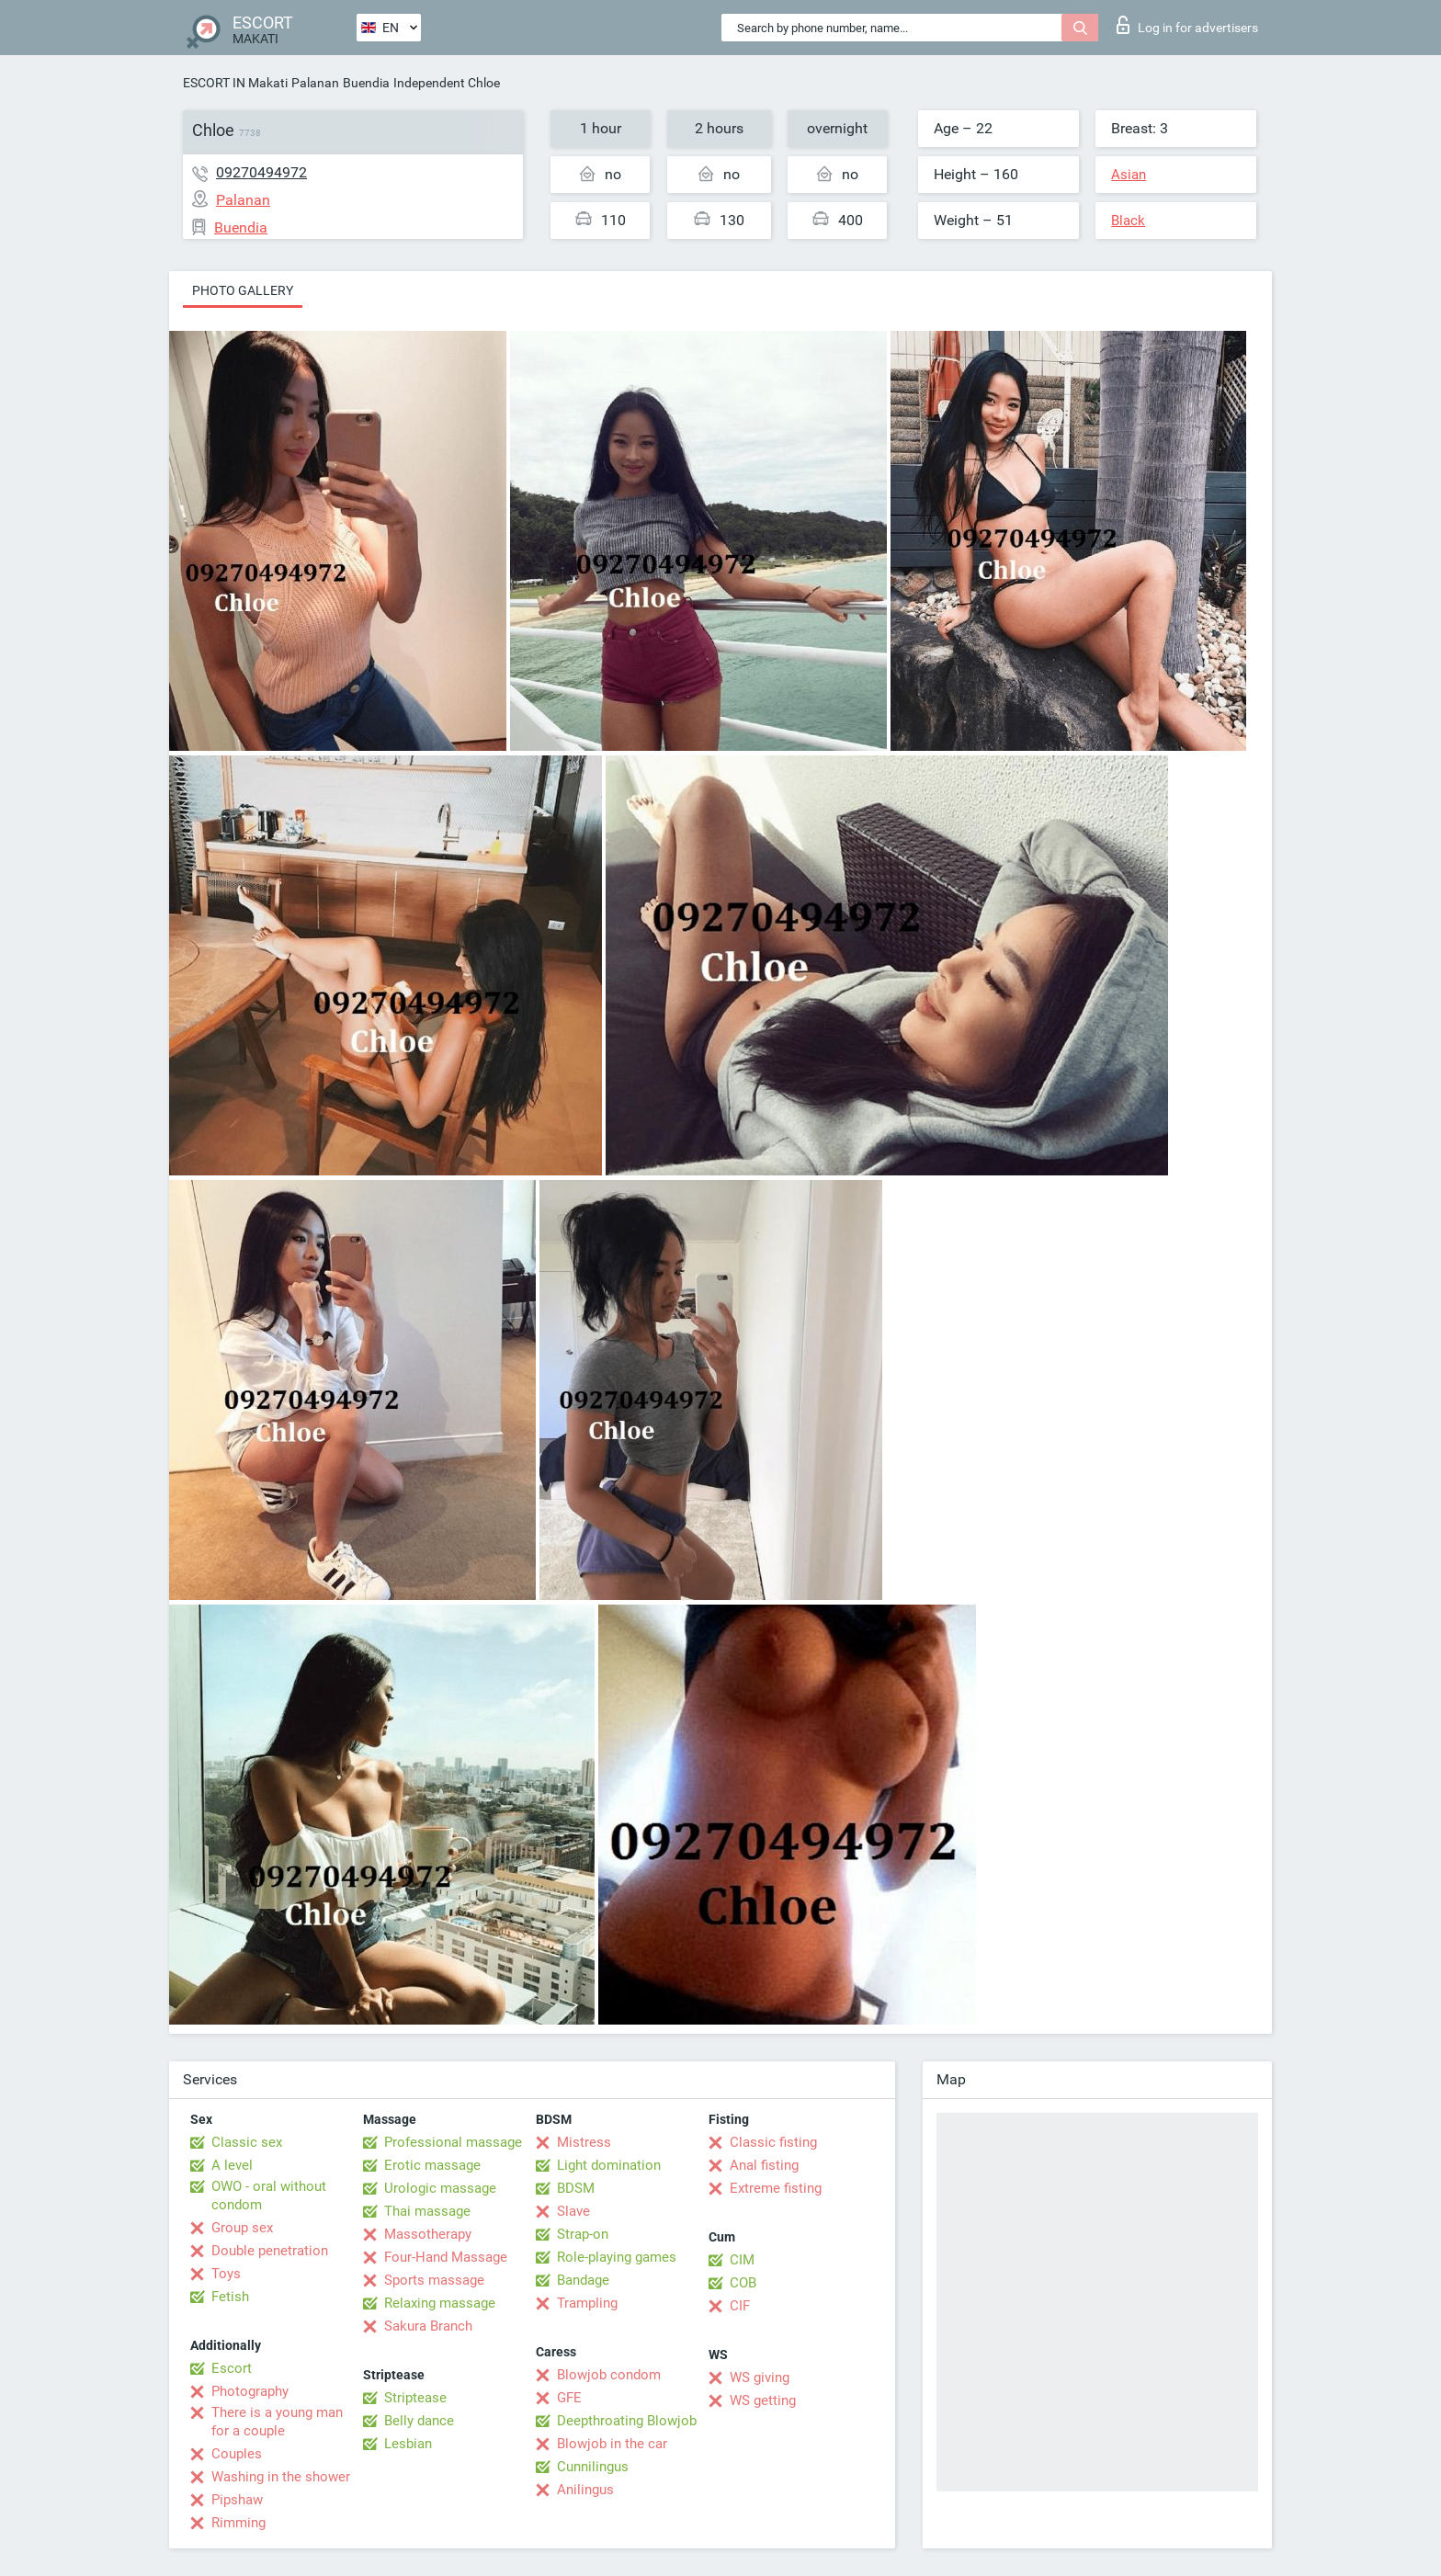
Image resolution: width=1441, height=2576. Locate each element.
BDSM (576, 2188)
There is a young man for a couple (277, 2421)
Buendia (366, 82)
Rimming (238, 2522)
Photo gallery (242, 290)
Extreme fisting (776, 2188)
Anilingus (585, 2489)
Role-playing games (616, 2257)
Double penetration (269, 2250)
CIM (742, 2260)
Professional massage (453, 2142)
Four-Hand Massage (445, 2257)
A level (232, 2165)
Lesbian (408, 2443)
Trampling (587, 2303)
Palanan (315, 82)
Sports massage (434, 2280)
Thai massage (427, 2211)
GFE (569, 2397)
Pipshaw (237, 2499)
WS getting (763, 2400)
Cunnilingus (593, 2466)
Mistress (584, 2142)
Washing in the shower (280, 2476)
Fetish (230, 2296)
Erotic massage (432, 2165)
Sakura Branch (428, 2326)
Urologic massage (440, 2188)
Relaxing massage (439, 2303)
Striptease (415, 2397)
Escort (231, 2368)
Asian (1128, 174)
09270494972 (261, 172)
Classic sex (246, 2142)
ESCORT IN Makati (235, 82)
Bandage (583, 2280)
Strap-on (582, 2234)
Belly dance (419, 2420)
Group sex (242, 2227)
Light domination (609, 2165)
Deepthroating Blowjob (627, 2420)
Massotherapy (427, 2234)
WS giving (759, 2377)
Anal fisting (764, 2165)
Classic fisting (773, 2142)
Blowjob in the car (612, 2443)
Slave (573, 2211)
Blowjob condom (609, 2374)
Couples (236, 2453)
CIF (740, 2306)
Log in (1187, 25)
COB (743, 2283)
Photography (250, 2391)
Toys (226, 2273)
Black (1128, 220)
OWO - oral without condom (268, 2195)
